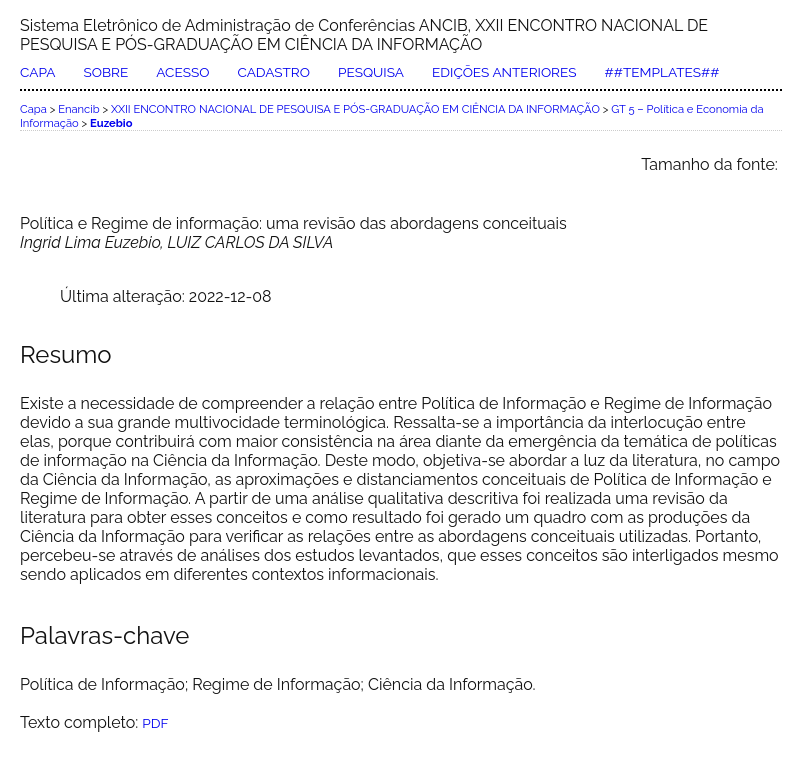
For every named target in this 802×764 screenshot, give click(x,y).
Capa (37, 72)
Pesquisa (371, 72)
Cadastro (273, 72)
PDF (155, 723)
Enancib (78, 109)
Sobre (106, 72)
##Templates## (662, 72)
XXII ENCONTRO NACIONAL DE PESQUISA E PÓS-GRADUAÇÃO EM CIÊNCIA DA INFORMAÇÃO (355, 109)
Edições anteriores (504, 72)
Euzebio (111, 123)
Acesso (182, 72)
